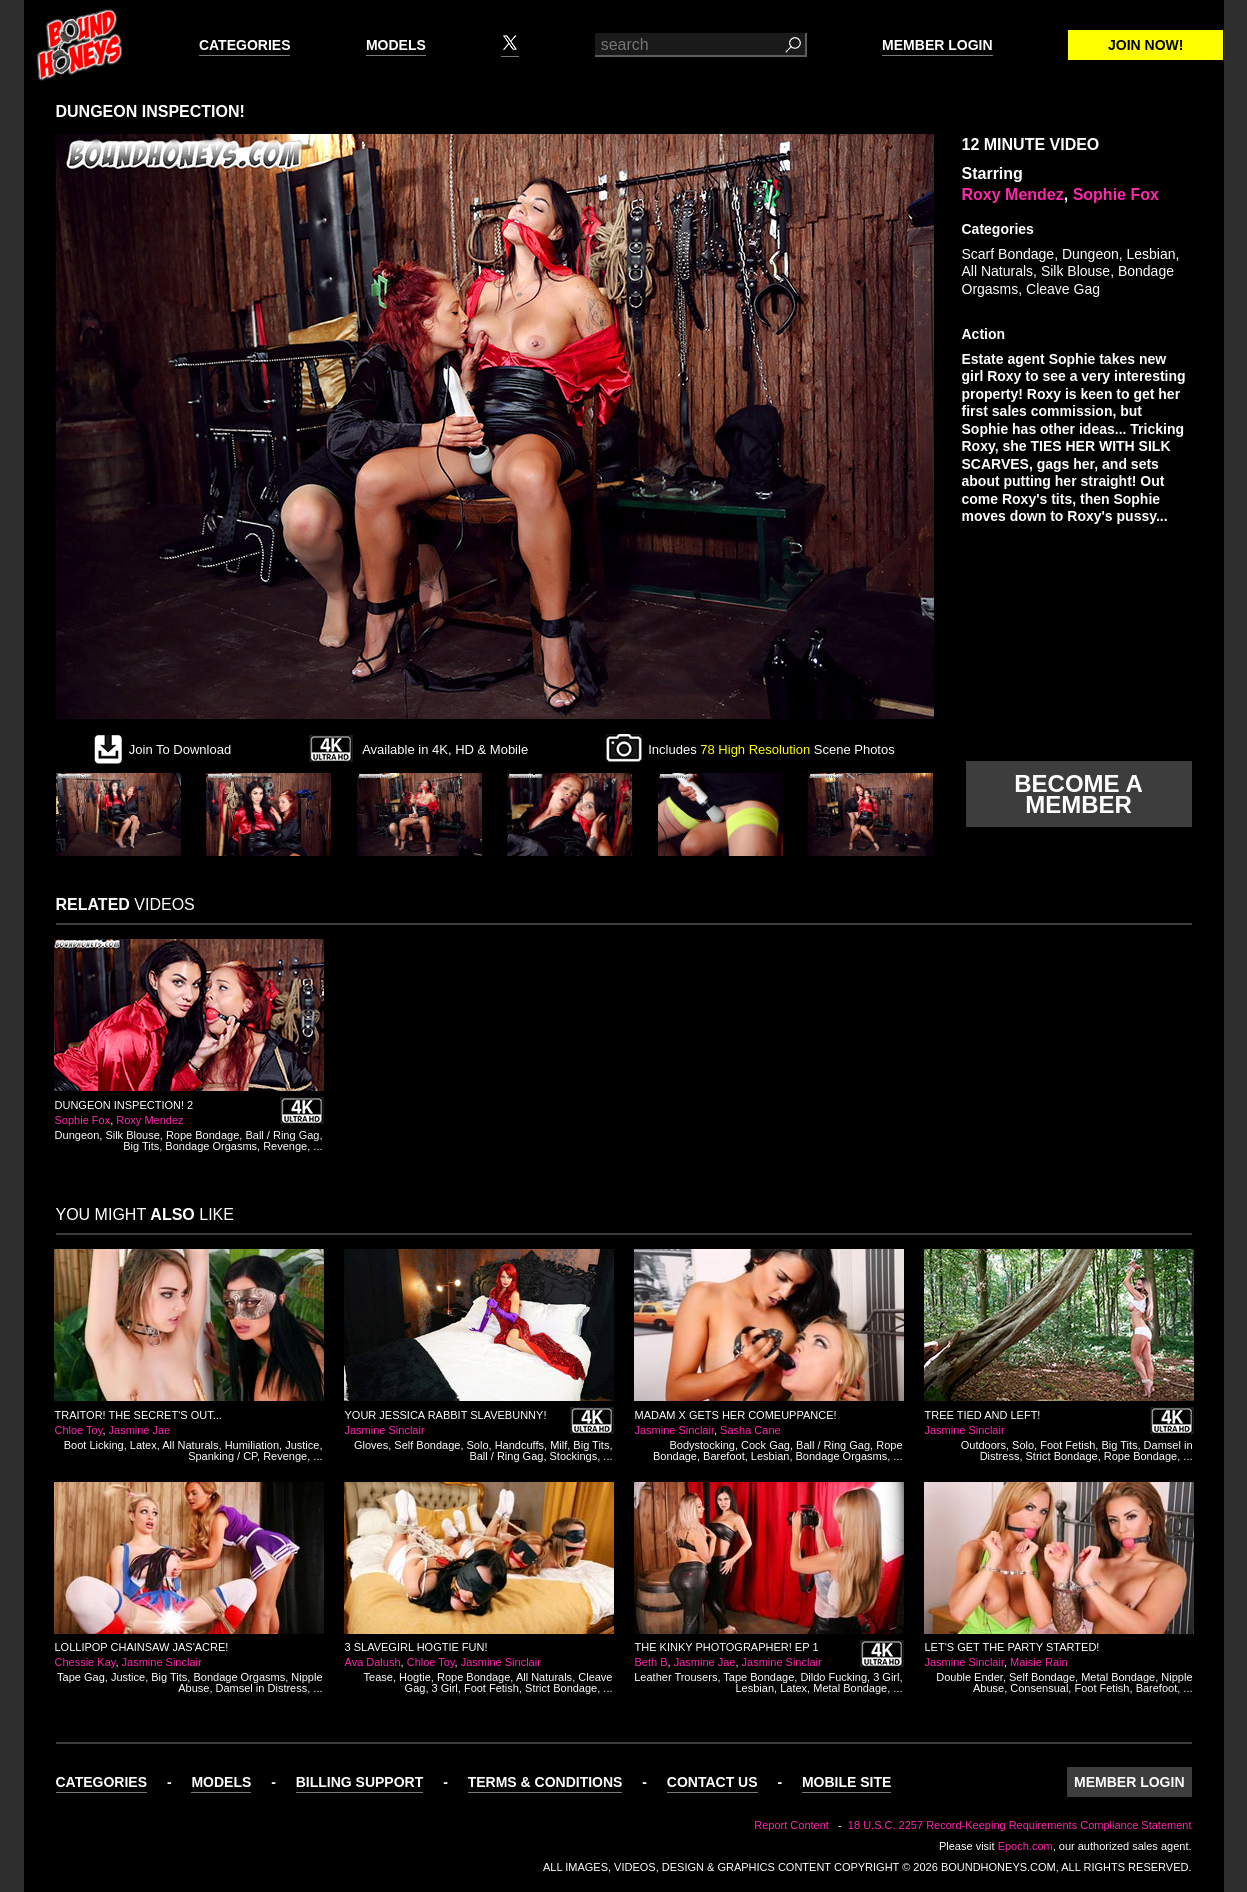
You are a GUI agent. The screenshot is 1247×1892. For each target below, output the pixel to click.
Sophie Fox (1116, 194)
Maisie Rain (1038, 1662)
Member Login (937, 45)
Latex (143, 1445)
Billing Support (360, 1782)
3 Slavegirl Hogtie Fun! (416, 1647)
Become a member (1078, 794)
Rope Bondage (202, 1135)
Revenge (285, 1146)
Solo (478, 1445)
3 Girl (445, 1688)
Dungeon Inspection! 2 (124, 1105)
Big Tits (141, 1146)
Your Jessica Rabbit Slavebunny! (446, 1415)
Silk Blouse (1075, 271)
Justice (302, 1445)
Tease (378, 1677)
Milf (558, 1445)
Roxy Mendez (1013, 194)
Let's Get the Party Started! (1012, 1647)
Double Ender (969, 1677)
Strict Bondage (1062, 1456)
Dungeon (1090, 254)
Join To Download (180, 749)
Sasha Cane (750, 1430)
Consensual (1039, 1688)
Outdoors (983, 1445)
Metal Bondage (850, 1688)
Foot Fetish (1067, 1445)
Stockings (574, 1456)
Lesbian (1151, 254)
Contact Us (712, 1782)
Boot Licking (94, 1445)
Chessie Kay (85, 1662)
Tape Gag (81, 1677)
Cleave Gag (1063, 289)
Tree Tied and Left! (983, 1415)
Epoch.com (1025, 1846)
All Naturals (998, 271)
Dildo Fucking (833, 1677)
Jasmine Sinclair (385, 1430)
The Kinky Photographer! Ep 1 (727, 1647)
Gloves (371, 1445)
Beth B (651, 1662)
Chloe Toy (79, 1430)
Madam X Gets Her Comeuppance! (736, 1415)
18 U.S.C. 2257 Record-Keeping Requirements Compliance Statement (1020, 1825)
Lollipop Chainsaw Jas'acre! (142, 1647)
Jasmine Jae (140, 1430)
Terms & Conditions (545, 1782)
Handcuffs (519, 1445)
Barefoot (724, 1456)
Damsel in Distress (262, 1688)
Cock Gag (765, 1445)
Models (396, 45)
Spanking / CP (222, 1456)
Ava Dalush (373, 1662)
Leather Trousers (675, 1677)
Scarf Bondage (1008, 254)
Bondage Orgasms (211, 1146)
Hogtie (415, 1677)
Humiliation (252, 1445)
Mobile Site (846, 1782)
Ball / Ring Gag (282, 1135)
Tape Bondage (758, 1677)
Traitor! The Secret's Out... (138, 1415)
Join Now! (1145, 45)
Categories (245, 45)
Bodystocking (701, 1445)
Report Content (791, 1825)
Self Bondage (427, 1445)
